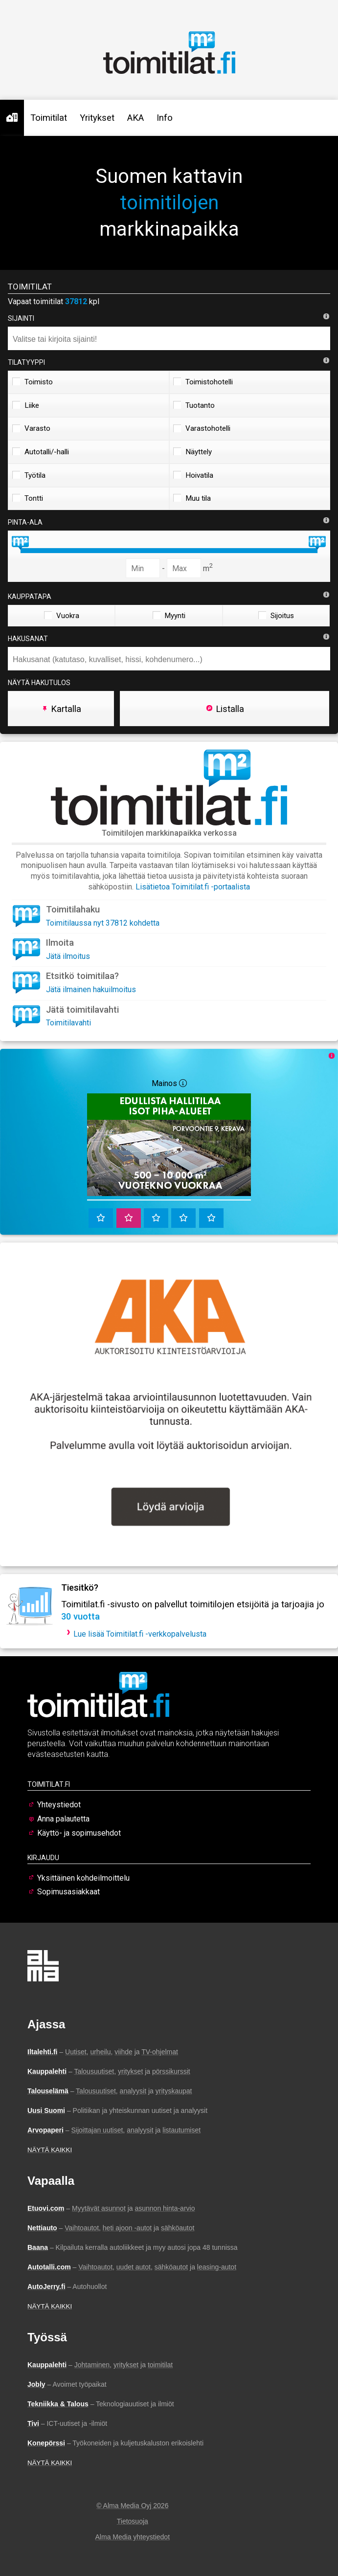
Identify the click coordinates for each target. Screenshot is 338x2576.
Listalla (224, 709)
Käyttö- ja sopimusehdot (79, 1833)
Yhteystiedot (59, 1804)
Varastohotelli (201, 428)
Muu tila (192, 498)
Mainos (169, 1083)
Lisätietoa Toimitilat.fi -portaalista (192, 886)
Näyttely (192, 451)
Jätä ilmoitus (68, 956)
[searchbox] (171, 339)
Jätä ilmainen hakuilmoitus (91, 989)
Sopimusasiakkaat (68, 1891)
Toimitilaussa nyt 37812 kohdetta (102, 923)
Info (165, 117)
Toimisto (32, 382)
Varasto (31, 428)
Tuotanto (194, 405)
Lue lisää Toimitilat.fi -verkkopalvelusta (139, 1634)
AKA (135, 117)
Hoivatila (193, 475)
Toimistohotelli (203, 382)
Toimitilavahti (68, 1022)
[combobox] (169, 338)
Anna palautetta (63, 1818)
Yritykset (97, 117)
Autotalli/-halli (40, 451)
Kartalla (61, 709)
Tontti (27, 498)
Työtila (28, 475)
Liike (25, 405)
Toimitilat (48, 117)
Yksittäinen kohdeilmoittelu (83, 1878)
